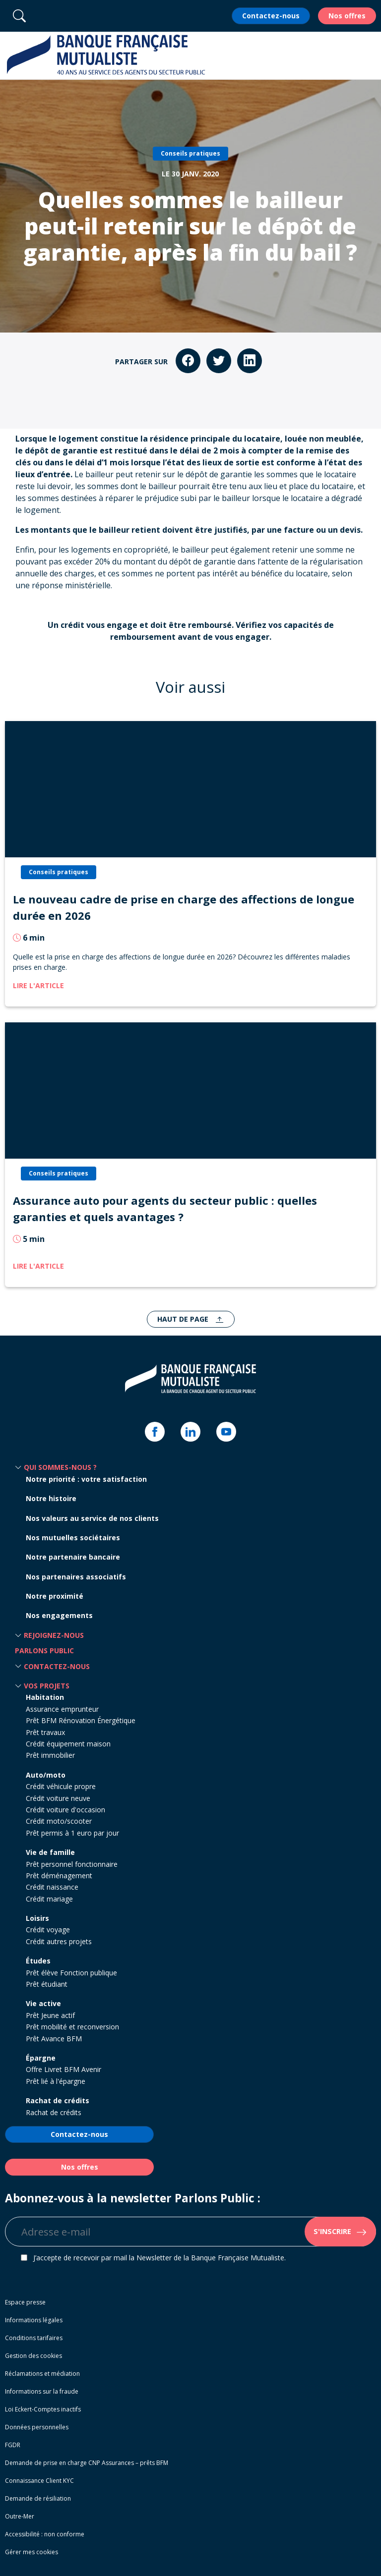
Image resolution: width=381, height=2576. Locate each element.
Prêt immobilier (50, 1755)
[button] (368, 55)
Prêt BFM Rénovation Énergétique (80, 1720)
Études (38, 1960)
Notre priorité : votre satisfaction (86, 1479)
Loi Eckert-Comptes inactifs (43, 2409)
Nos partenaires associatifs (76, 1576)
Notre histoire (51, 1498)
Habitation (45, 1697)
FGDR (12, 2445)
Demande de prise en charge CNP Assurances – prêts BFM (86, 2463)
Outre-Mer (19, 2516)
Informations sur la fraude (41, 2391)
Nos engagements (59, 1615)
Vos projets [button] (46, 1685)
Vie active (43, 2003)
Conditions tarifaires (34, 2338)
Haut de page (183, 1319)
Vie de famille (50, 1852)
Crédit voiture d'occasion (65, 1809)
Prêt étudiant (46, 1984)
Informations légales (34, 2320)
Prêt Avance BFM (54, 2038)
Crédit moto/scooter (59, 1821)
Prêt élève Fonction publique (71, 1972)
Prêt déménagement (59, 1875)
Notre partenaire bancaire (73, 1557)
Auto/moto (45, 1775)
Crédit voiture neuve (58, 1798)
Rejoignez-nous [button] (54, 1635)
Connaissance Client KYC (39, 2480)
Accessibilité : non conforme (44, 2534)
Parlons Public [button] (44, 1650)
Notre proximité (54, 1596)
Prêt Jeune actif (50, 2015)
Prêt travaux (45, 1732)
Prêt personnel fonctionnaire (72, 1864)
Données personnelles (36, 2427)
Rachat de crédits (57, 2100)
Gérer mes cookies (31, 2552)
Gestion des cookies (33, 2356)
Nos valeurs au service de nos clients (92, 1518)
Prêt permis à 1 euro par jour (72, 1833)
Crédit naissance (52, 1887)
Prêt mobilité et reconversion (72, 2026)
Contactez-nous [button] (57, 1666)
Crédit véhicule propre (61, 1786)
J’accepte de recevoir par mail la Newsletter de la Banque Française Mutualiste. (159, 2257)
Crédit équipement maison (68, 1743)
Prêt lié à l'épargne (55, 2081)
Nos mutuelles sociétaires (73, 1537)
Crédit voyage (48, 1929)
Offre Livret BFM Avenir (63, 2069)
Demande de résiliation (38, 2498)
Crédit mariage (49, 1899)
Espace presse (25, 2302)
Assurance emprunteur (62, 1709)
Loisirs (37, 1918)
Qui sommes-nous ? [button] (60, 1467)
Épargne (41, 2058)
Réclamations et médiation (42, 2373)
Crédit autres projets (59, 1941)
